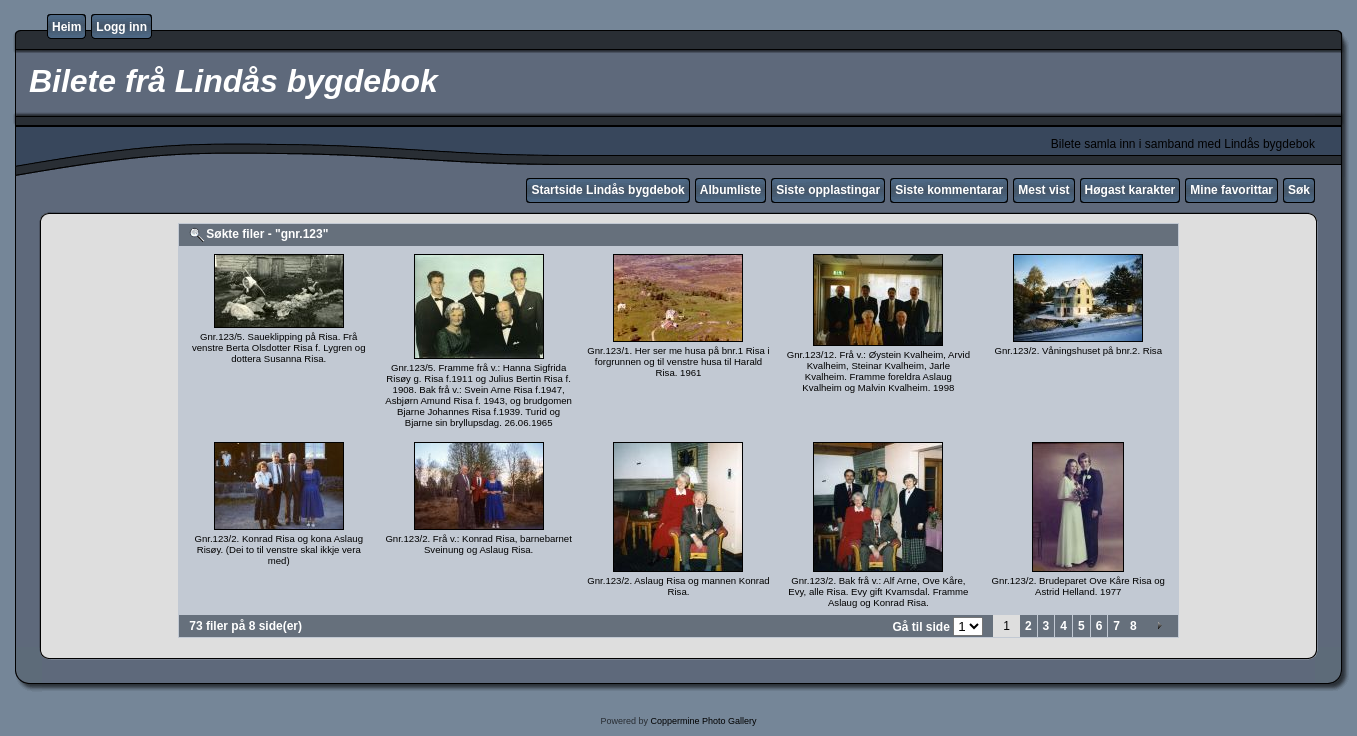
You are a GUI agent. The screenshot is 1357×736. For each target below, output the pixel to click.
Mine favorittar (1231, 190)
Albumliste (730, 190)
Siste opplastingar (828, 190)
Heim (66, 27)
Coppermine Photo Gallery (703, 721)
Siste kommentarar (949, 190)
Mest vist (1043, 190)
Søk (1299, 190)
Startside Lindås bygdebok (607, 190)
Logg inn (121, 27)
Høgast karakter (1130, 190)
